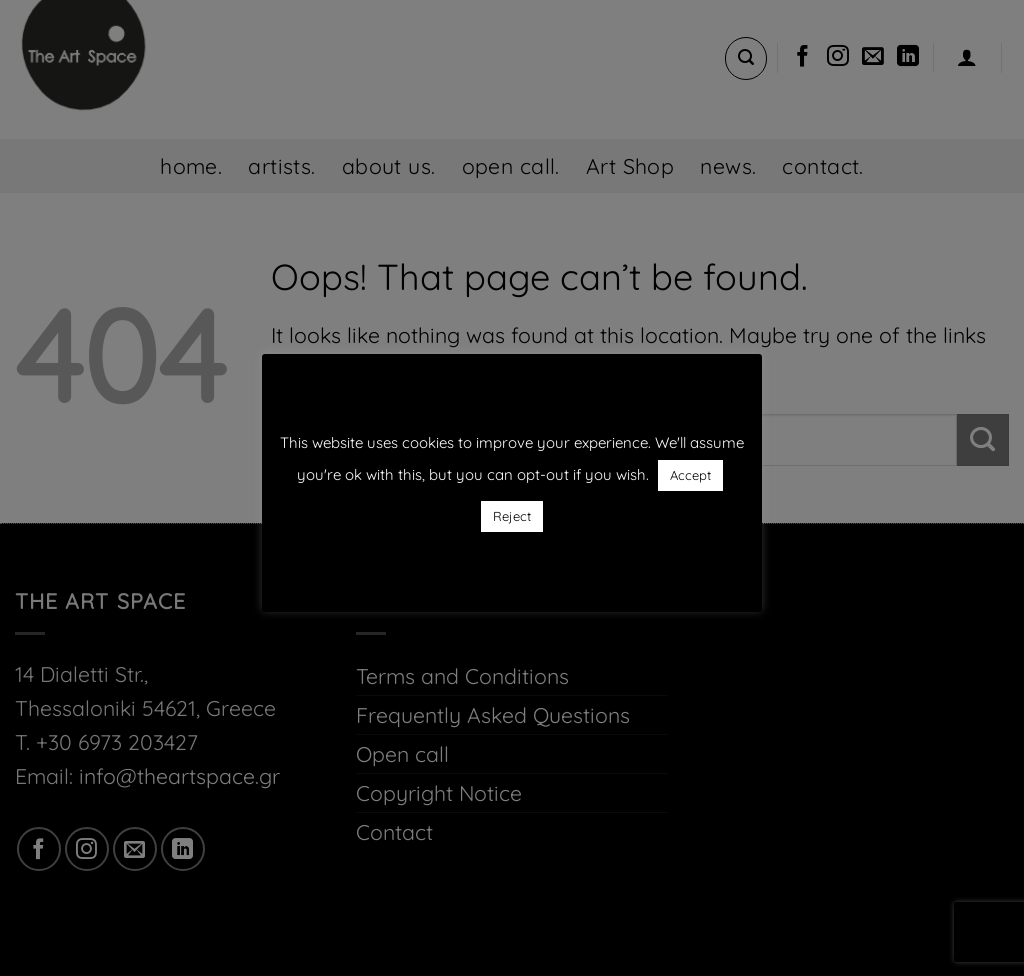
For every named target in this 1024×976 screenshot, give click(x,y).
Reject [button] (512, 516)
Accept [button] (690, 475)
